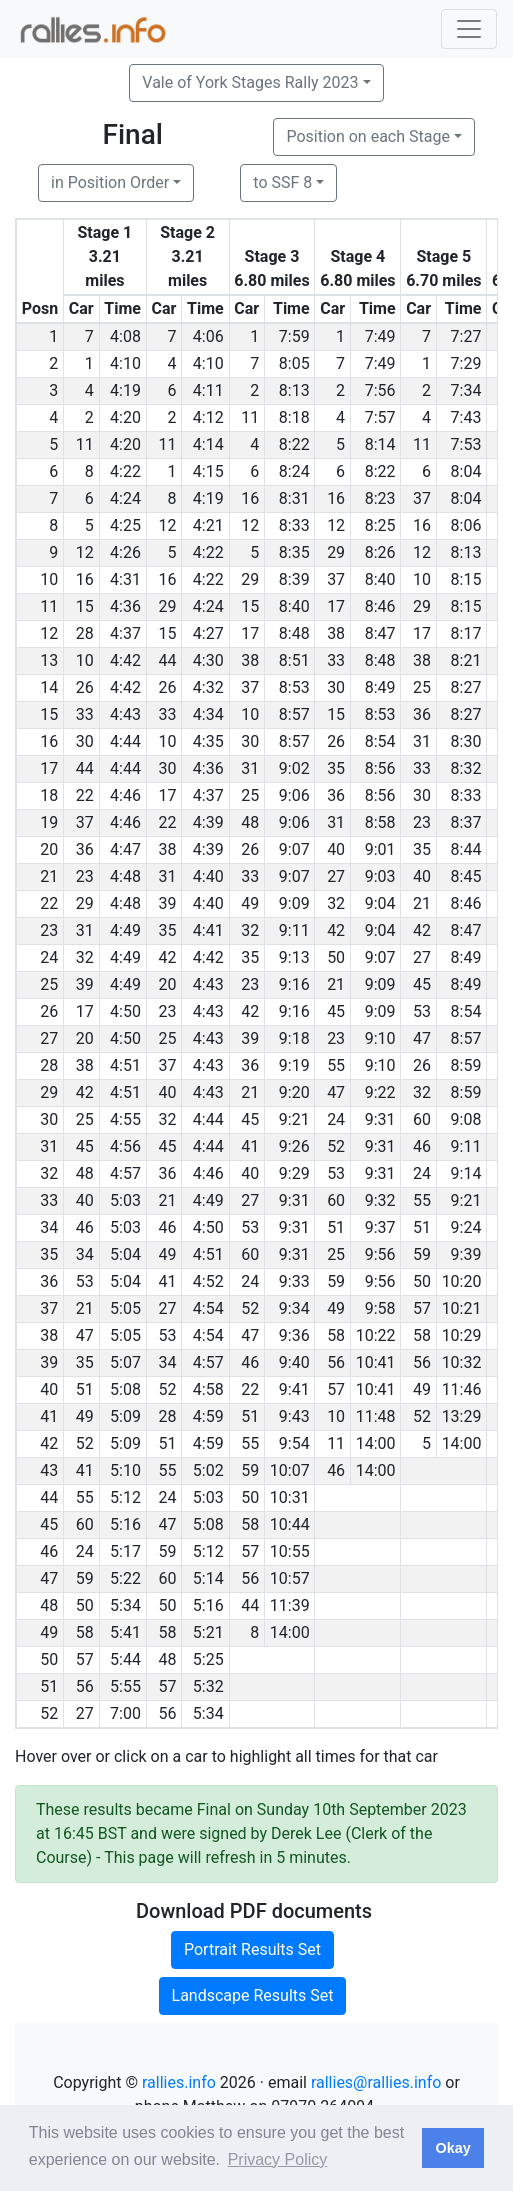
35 (336, 768)
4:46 (125, 795)
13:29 (462, 1416)
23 (422, 822)
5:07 (125, 1362)
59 (422, 1254)
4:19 (125, 390)
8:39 (294, 579)
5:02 (208, 1470)
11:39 (290, 1605)
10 (422, 579)
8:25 (380, 525)
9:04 (380, 903)
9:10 (380, 1038)
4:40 (208, 876)
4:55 (125, 1119)
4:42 (125, 660)
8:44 (466, 849)
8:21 (466, 660)
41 (250, 1146)
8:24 (294, 471)
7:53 (466, 444)
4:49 (125, 930)
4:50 (125, 1011)
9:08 (466, 1119)
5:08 (125, 1389)
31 (422, 741)
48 (250, 822)
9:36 (294, 1335)
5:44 (125, 1659)
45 (422, 984)
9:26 (294, 1146)
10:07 (290, 1470)
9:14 (466, 1173)
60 (422, 1119)
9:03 (380, 876)
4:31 (125, 579)
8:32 (466, 768)
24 (336, 1119)
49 (250, 903)
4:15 (208, 471)
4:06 (208, 336)
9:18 (294, 1038)
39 (167, 903)
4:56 (125, 1146)
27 (336, 876)
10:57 (290, 1578)
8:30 (466, 741)
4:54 (208, 1308)
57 (422, 1308)
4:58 (208, 1389)
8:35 (294, 552)
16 (250, 498)
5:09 (125, 1416)
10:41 (376, 1362)
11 (250, 417)
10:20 (462, 1281)
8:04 (466, 471)
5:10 (125, 1470)
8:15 (466, 579)
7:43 (466, 417)
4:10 (125, 363)
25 (422, 687)
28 (85, 633)
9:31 (380, 1119)
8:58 (380, 822)
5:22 (125, 1578)
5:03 (125, 1200)
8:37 (466, 822)
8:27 (466, 687)
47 (422, 1038)
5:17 (125, 1551)
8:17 (466, 633)
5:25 (208, 1659)
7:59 (294, 336)
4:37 (125, 633)
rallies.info (179, 2082)
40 (336, 849)
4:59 (208, 1416)
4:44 (125, 741)
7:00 (125, 1713)
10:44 (290, 1524)
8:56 (380, 768)
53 (422, 1011)
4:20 (125, 417)
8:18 (294, 417)
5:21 (208, 1632)
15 (85, 606)
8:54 (380, 741)
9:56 (380, 1254)
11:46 (462, 1389)
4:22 (125, 471)
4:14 (208, 444)
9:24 (466, 1227)
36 (422, 714)
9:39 (466, 1254)
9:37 (380, 1227)
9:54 (294, 1443)
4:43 (125, 714)
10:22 (376, 1335)
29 (336, 552)
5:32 (208, 1686)
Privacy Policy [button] (278, 2159)
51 (336, 1227)
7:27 (466, 336)
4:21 (208, 525)
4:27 (208, 633)
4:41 (208, 930)
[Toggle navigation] (469, 29)
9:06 (294, 795)
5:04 (125, 1254)
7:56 (380, 390)
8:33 (294, 525)
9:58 (380, 1308)
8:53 (294, 687)
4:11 (208, 390)
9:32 (380, 1200)
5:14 (208, 1578)
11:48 (376, 1416)
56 (336, 1362)
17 (336, 606)
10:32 (462, 1362)
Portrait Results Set (252, 1949)
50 (336, 957)
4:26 (125, 552)
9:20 (294, 1092)
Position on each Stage (368, 136)
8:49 (380, 687)
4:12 (208, 417)
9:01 (380, 849)
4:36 (125, 606)
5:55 (125, 1686)
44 (167, 660)
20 (167, 984)
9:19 (294, 1065)
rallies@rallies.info (376, 2082)
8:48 (294, 633)
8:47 (380, 633)
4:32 (208, 687)
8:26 (380, 552)
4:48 (125, 876)
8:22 (294, 444)
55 (336, 1065)
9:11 (294, 930)
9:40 (294, 1362)
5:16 (125, 1524)
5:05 (125, 1308)
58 (336, 1335)
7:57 (380, 417)
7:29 (466, 363)
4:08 (125, 336)
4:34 (208, 714)
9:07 (294, 849)
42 (336, 930)
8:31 (294, 498)
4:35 (208, 741)
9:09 (294, 903)
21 (422, 903)
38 (336, 633)
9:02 (294, 768)
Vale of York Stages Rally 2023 (250, 82)
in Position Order (110, 182)
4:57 (125, 1173)
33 (336, 660)
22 (85, 795)
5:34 (125, 1605)
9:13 (294, 957)
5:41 (125, 1632)
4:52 (208, 1281)
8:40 (380, 579)
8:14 (380, 444)
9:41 (294, 1389)
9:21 (294, 1119)
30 (336, 687)
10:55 (290, 1551)
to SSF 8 (282, 182)
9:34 (294, 1308)
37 (422, 498)
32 (336, 903)
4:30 (208, 660)
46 (422, 1146)
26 (85, 687)
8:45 (466, 876)
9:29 (294, 1173)
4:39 (208, 822)
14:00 (376, 1443)
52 (336, 1146)
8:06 (466, 525)
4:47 (125, 849)
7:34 (466, 390)
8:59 (466, 1065)
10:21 (462, 1308)
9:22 (380, 1092)
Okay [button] (452, 2148)
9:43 (294, 1416)
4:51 (125, 1065)
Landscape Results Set (253, 1995)
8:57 (294, 714)
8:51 (294, 660)
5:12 (125, 1497)
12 (167, 525)
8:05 (294, 363)
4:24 (125, 498)
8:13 (294, 390)
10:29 (462, 1335)
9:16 (294, 984)
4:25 (125, 525)
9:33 (294, 1281)
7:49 (380, 336)
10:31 (290, 1497)
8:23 (380, 498)
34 (85, 1254)
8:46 (380, 606)
